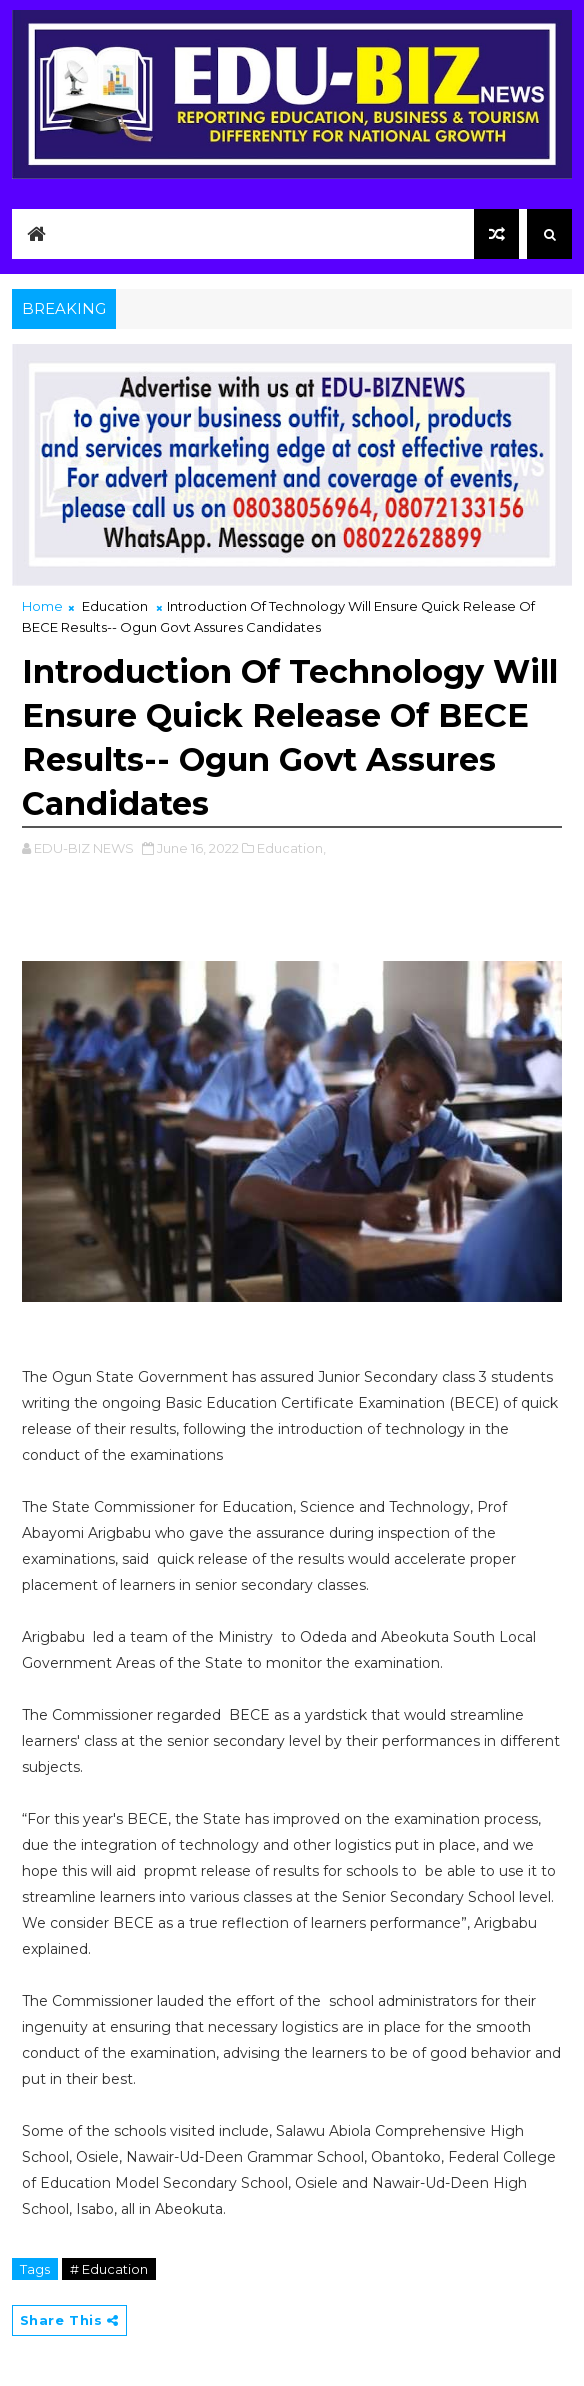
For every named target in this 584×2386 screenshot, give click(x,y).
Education (115, 606)
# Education (109, 2269)
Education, (291, 848)
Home (42, 606)
